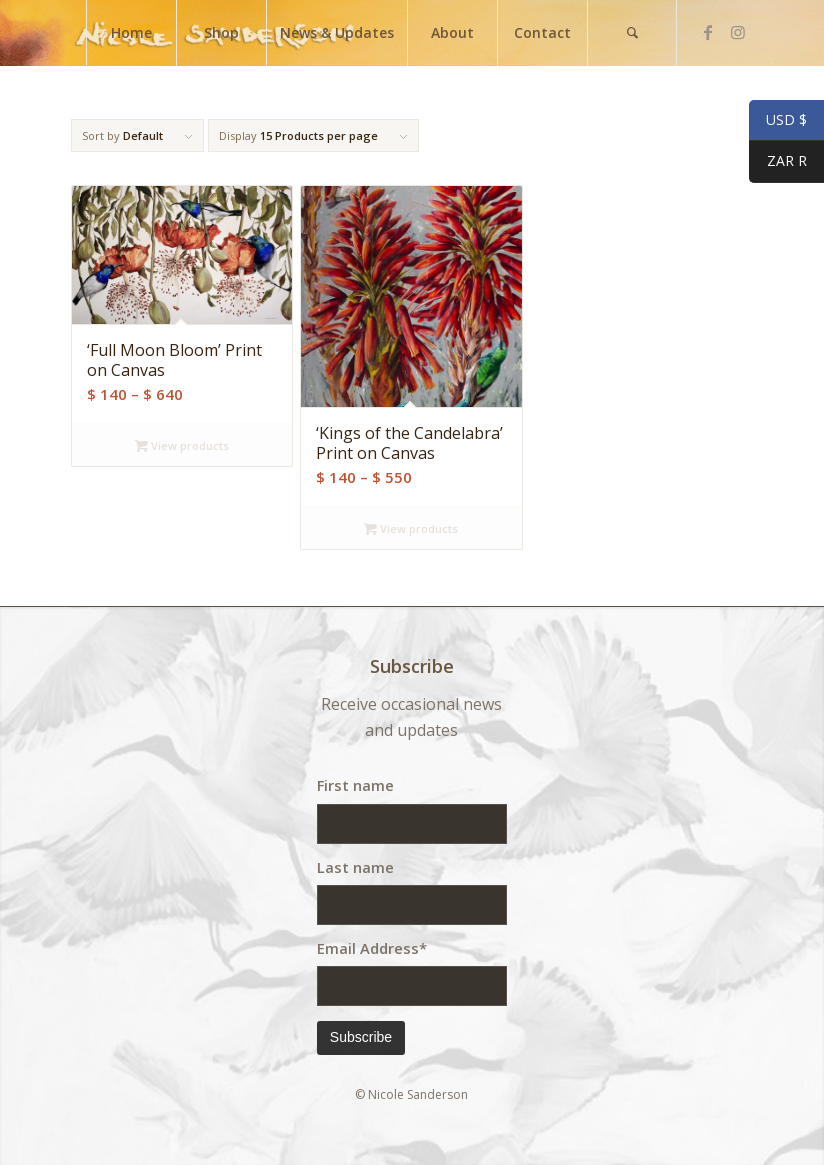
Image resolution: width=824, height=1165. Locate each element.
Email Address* (372, 948)
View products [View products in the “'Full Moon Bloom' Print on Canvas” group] (182, 445)
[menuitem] (131, 33)
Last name (355, 867)
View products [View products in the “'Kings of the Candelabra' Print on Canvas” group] (411, 528)
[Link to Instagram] (738, 32)
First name (355, 785)
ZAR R (778, 163)
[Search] (632, 33)
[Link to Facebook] (708, 32)
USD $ (778, 121)
